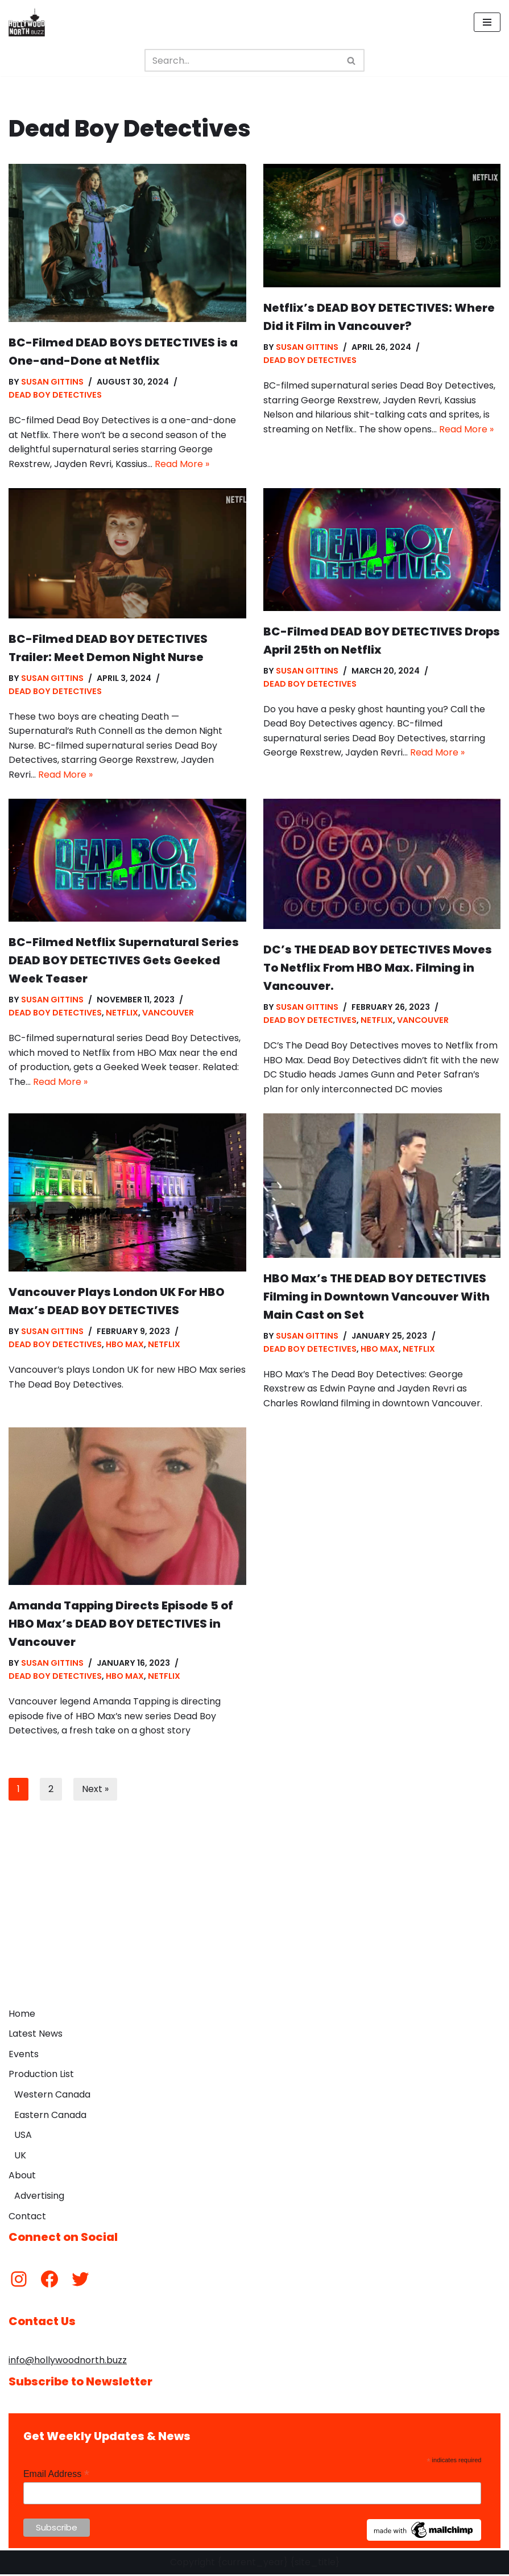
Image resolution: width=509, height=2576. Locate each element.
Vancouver (169, 1013)
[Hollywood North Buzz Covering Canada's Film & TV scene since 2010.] (27, 22)
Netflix (122, 1013)
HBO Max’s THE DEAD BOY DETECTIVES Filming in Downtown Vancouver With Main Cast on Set (376, 1298)
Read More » (182, 463)
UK (20, 2157)
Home (22, 2015)
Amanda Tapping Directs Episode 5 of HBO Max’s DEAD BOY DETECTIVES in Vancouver (121, 1625)
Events (24, 2055)
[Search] (241, 60)
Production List (41, 2076)
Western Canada (52, 2096)
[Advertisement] (254, 1918)
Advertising (39, 2197)
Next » (95, 1790)
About (22, 2177)
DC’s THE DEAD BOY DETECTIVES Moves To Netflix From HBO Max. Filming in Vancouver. (377, 969)
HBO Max (125, 1346)
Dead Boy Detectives (55, 395)
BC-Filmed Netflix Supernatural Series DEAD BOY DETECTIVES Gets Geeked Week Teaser (124, 961)
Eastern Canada (50, 2116)
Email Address (56, 2476)
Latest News (36, 2035)
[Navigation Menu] (487, 22)
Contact (27, 2217)
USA (23, 2137)
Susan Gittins (52, 381)
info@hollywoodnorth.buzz (68, 2362)
